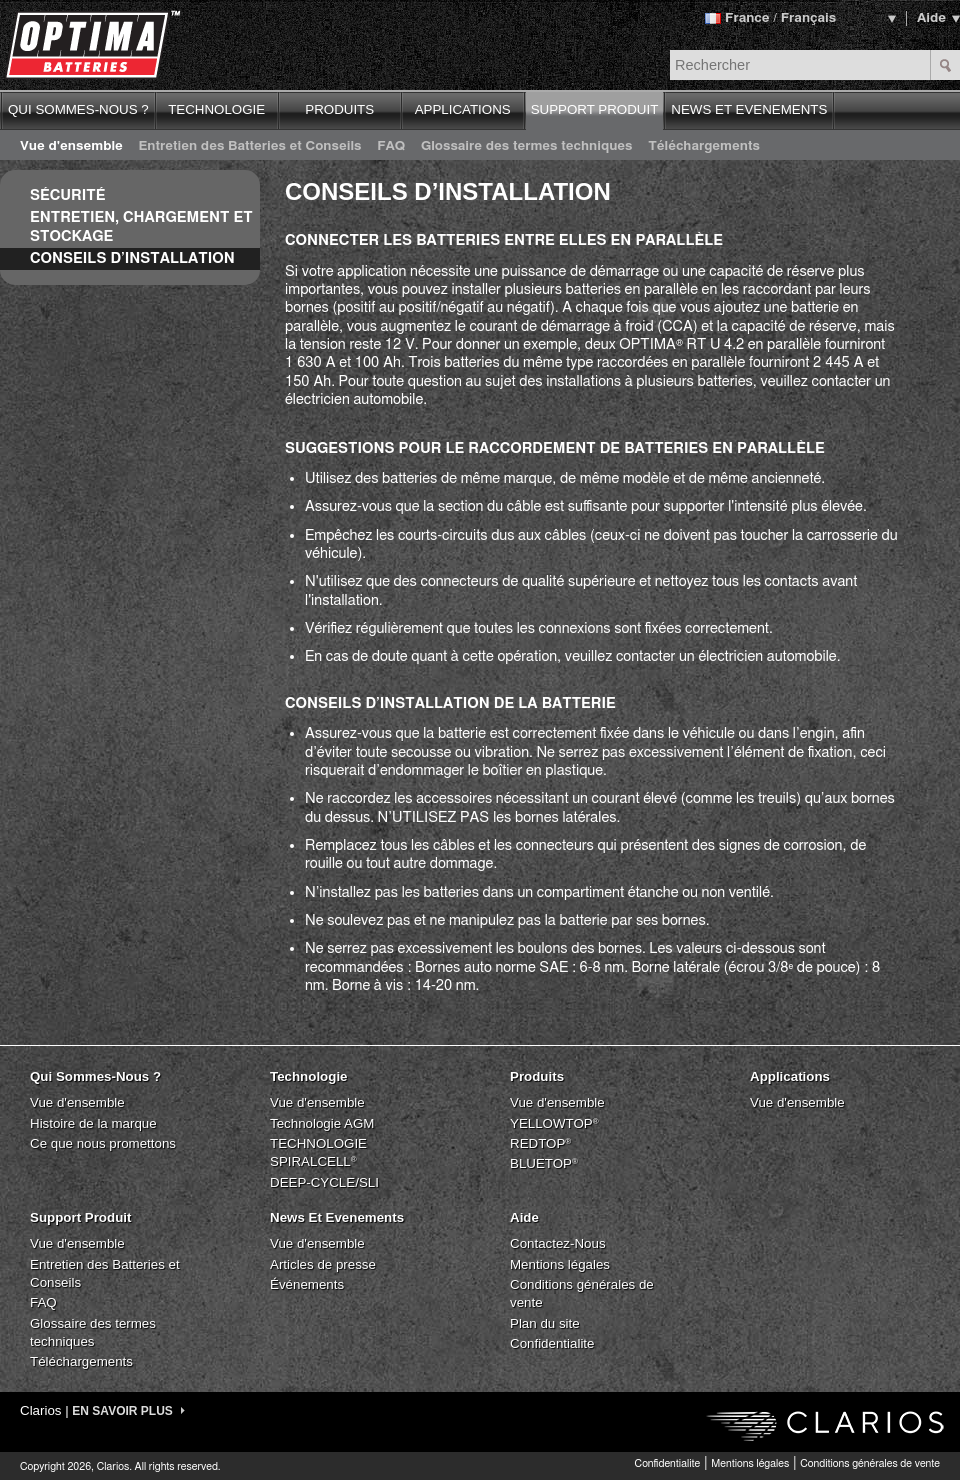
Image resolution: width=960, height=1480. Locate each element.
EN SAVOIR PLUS (128, 1411)
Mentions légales (560, 1264)
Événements (307, 1284)
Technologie (309, 1076)
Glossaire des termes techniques (527, 146)
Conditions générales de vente (870, 1463)
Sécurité (67, 195)
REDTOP (540, 1143)
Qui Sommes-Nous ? (95, 1076)
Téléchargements (704, 146)
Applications (790, 1076)
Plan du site (545, 1323)
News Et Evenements (337, 1217)
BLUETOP (544, 1163)
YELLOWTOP (554, 1123)
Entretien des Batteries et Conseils (249, 146)
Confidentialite (552, 1343)
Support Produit (80, 1217)
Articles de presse (323, 1264)
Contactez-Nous (558, 1243)
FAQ (391, 146)
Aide (931, 18)
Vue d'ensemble (71, 146)
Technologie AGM (322, 1123)
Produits (537, 1076)
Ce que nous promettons (103, 1143)
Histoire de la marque (93, 1123)
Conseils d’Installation (132, 258)
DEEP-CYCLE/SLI (324, 1182)
